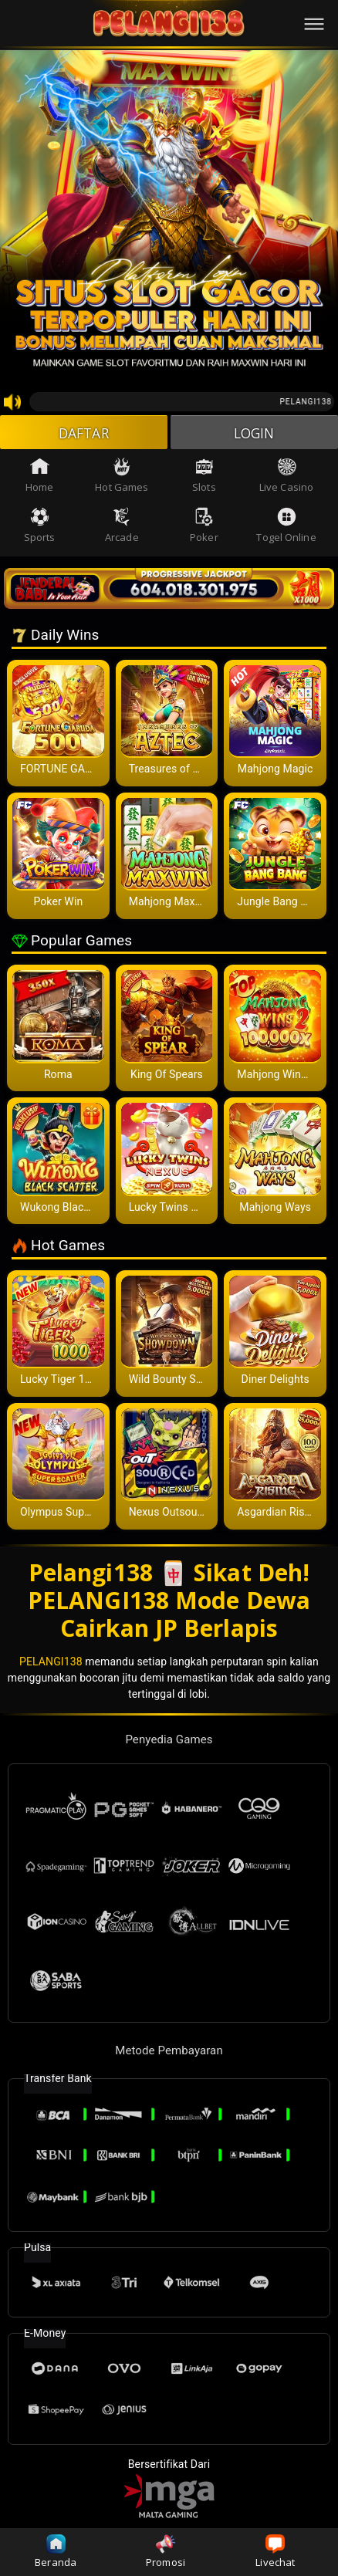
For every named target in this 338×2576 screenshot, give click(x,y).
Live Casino (286, 476)
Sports (40, 527)
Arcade (122, 527)
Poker (204, 527)
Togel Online (286, 527)
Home (39, 476)
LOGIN (254, 433)
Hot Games (121, 476)
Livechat (275, 2551)
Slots (204, 476)
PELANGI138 (51, 1662)
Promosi (165, 2551)
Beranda (55, 2551)
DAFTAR (83, 433)
